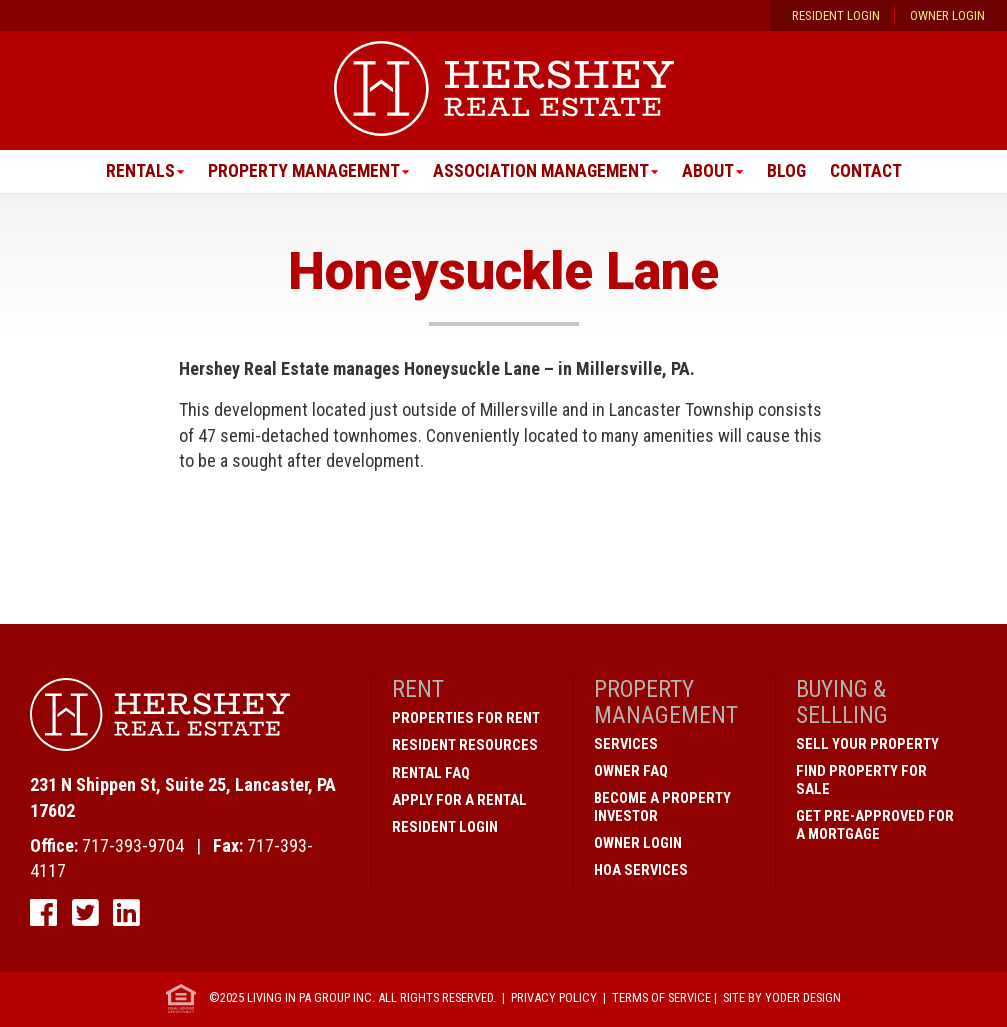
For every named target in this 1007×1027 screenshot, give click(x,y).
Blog (789, 171)
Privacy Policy (554, 998)
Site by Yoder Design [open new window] (782, 998)
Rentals (135, 171)
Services (626, 744)
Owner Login (947, 16)
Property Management (300, 171)
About (710, 171)
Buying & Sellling (842, 702)
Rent (418, 690)
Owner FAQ (631, 771)
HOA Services (641, 870)
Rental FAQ (431, 773)
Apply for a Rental (459, 800)
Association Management (541, 171)
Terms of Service (661, 998)
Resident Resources (465, 746)
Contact (870, 171)
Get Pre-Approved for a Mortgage (875, 825)
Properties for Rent (466, 719)
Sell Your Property (867, 744)
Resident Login (836, 16)
